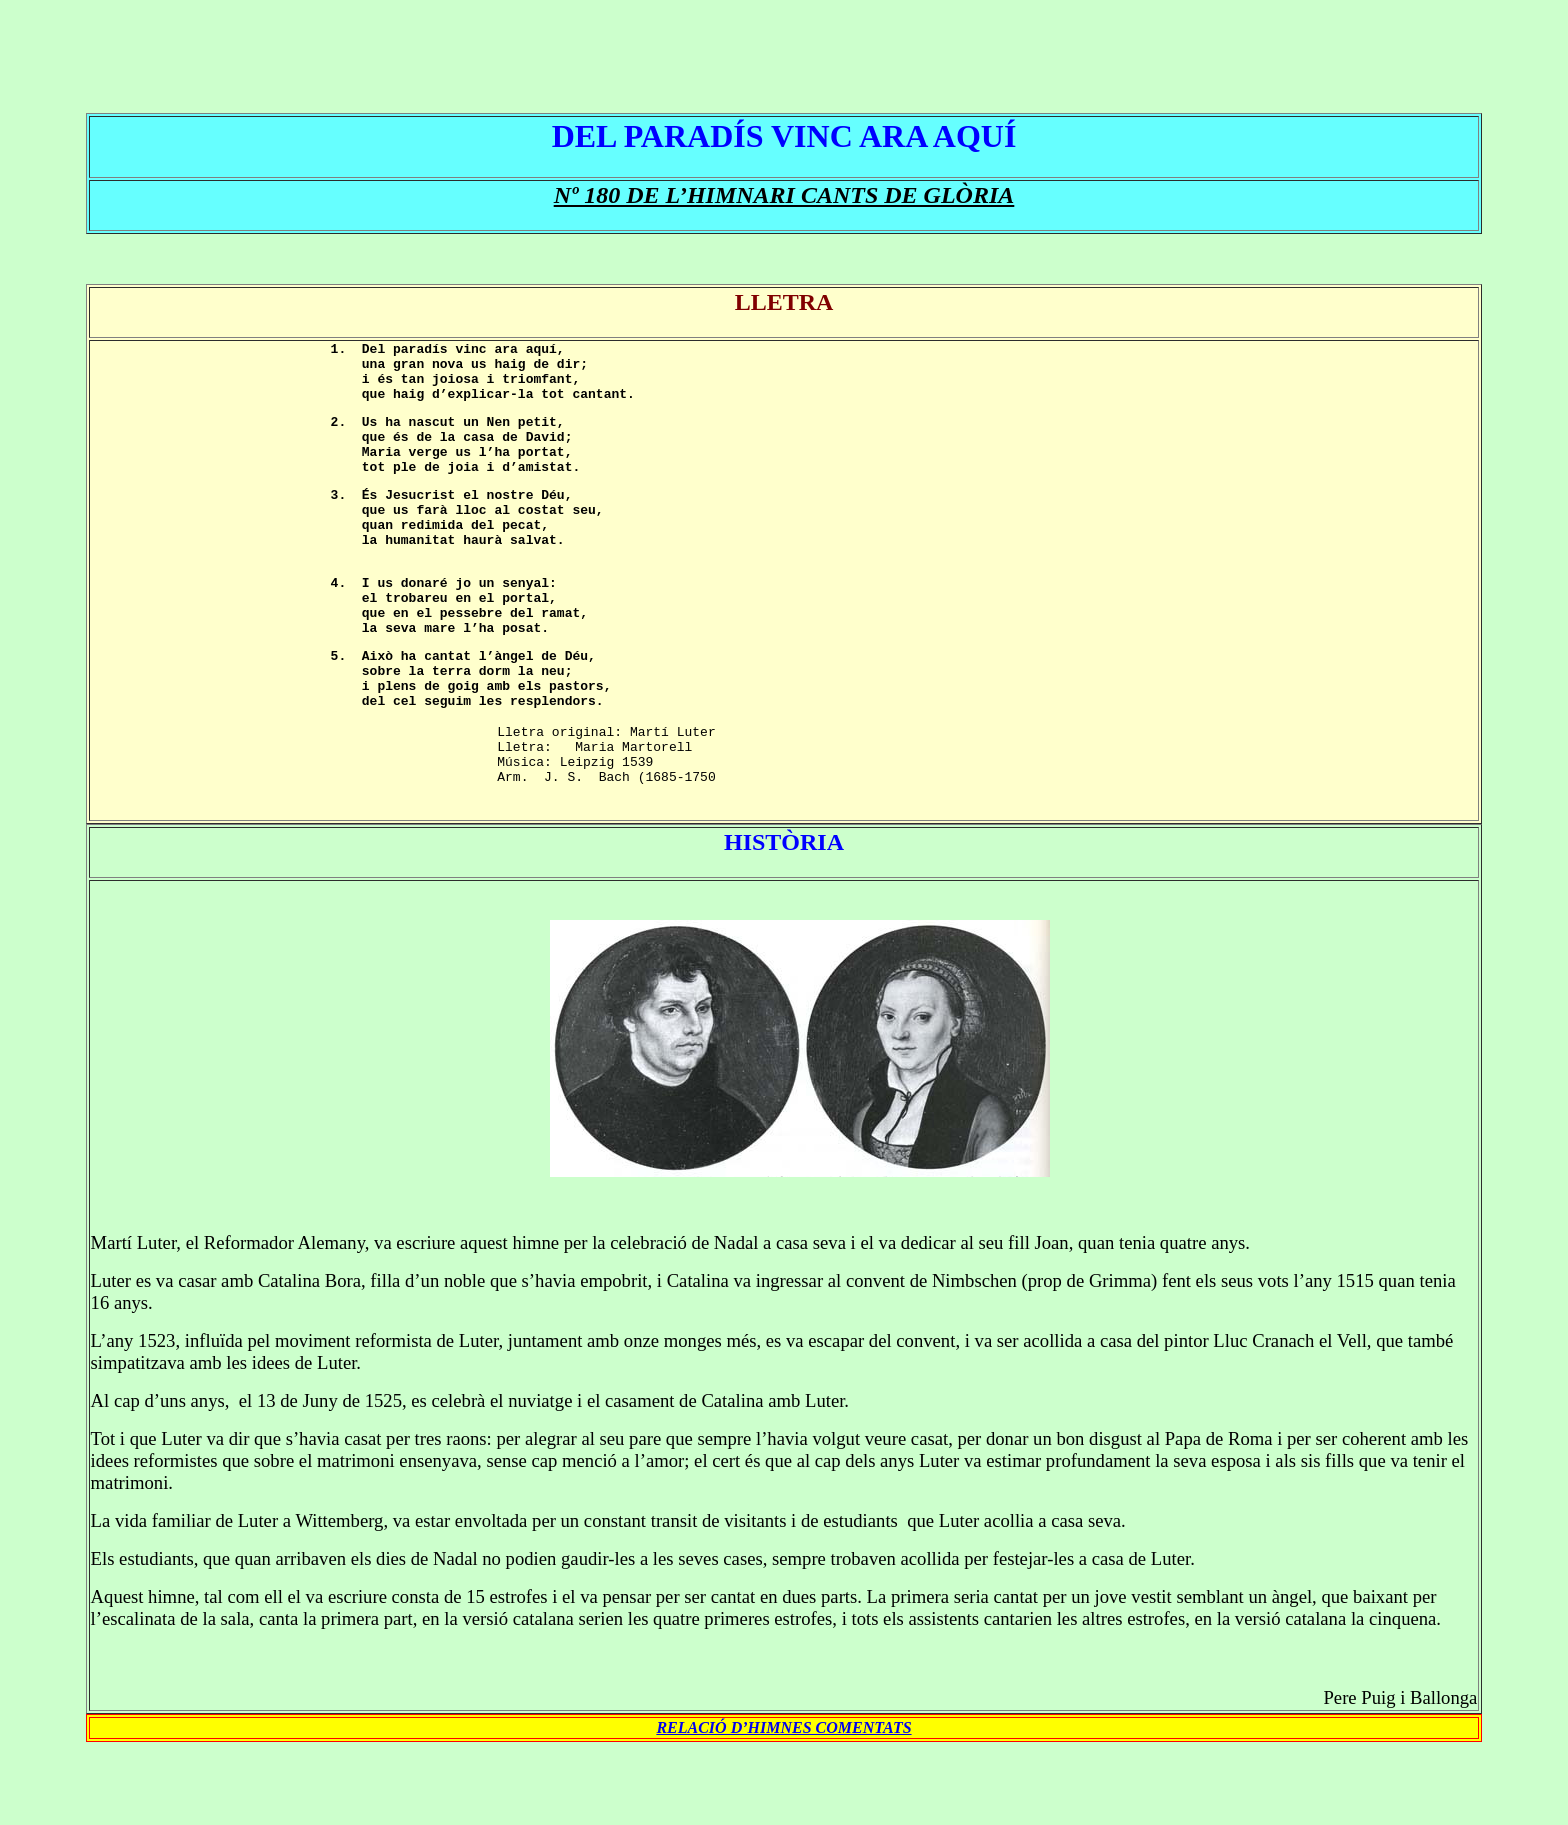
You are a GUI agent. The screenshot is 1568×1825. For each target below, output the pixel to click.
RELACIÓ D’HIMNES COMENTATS (783, 1802)
